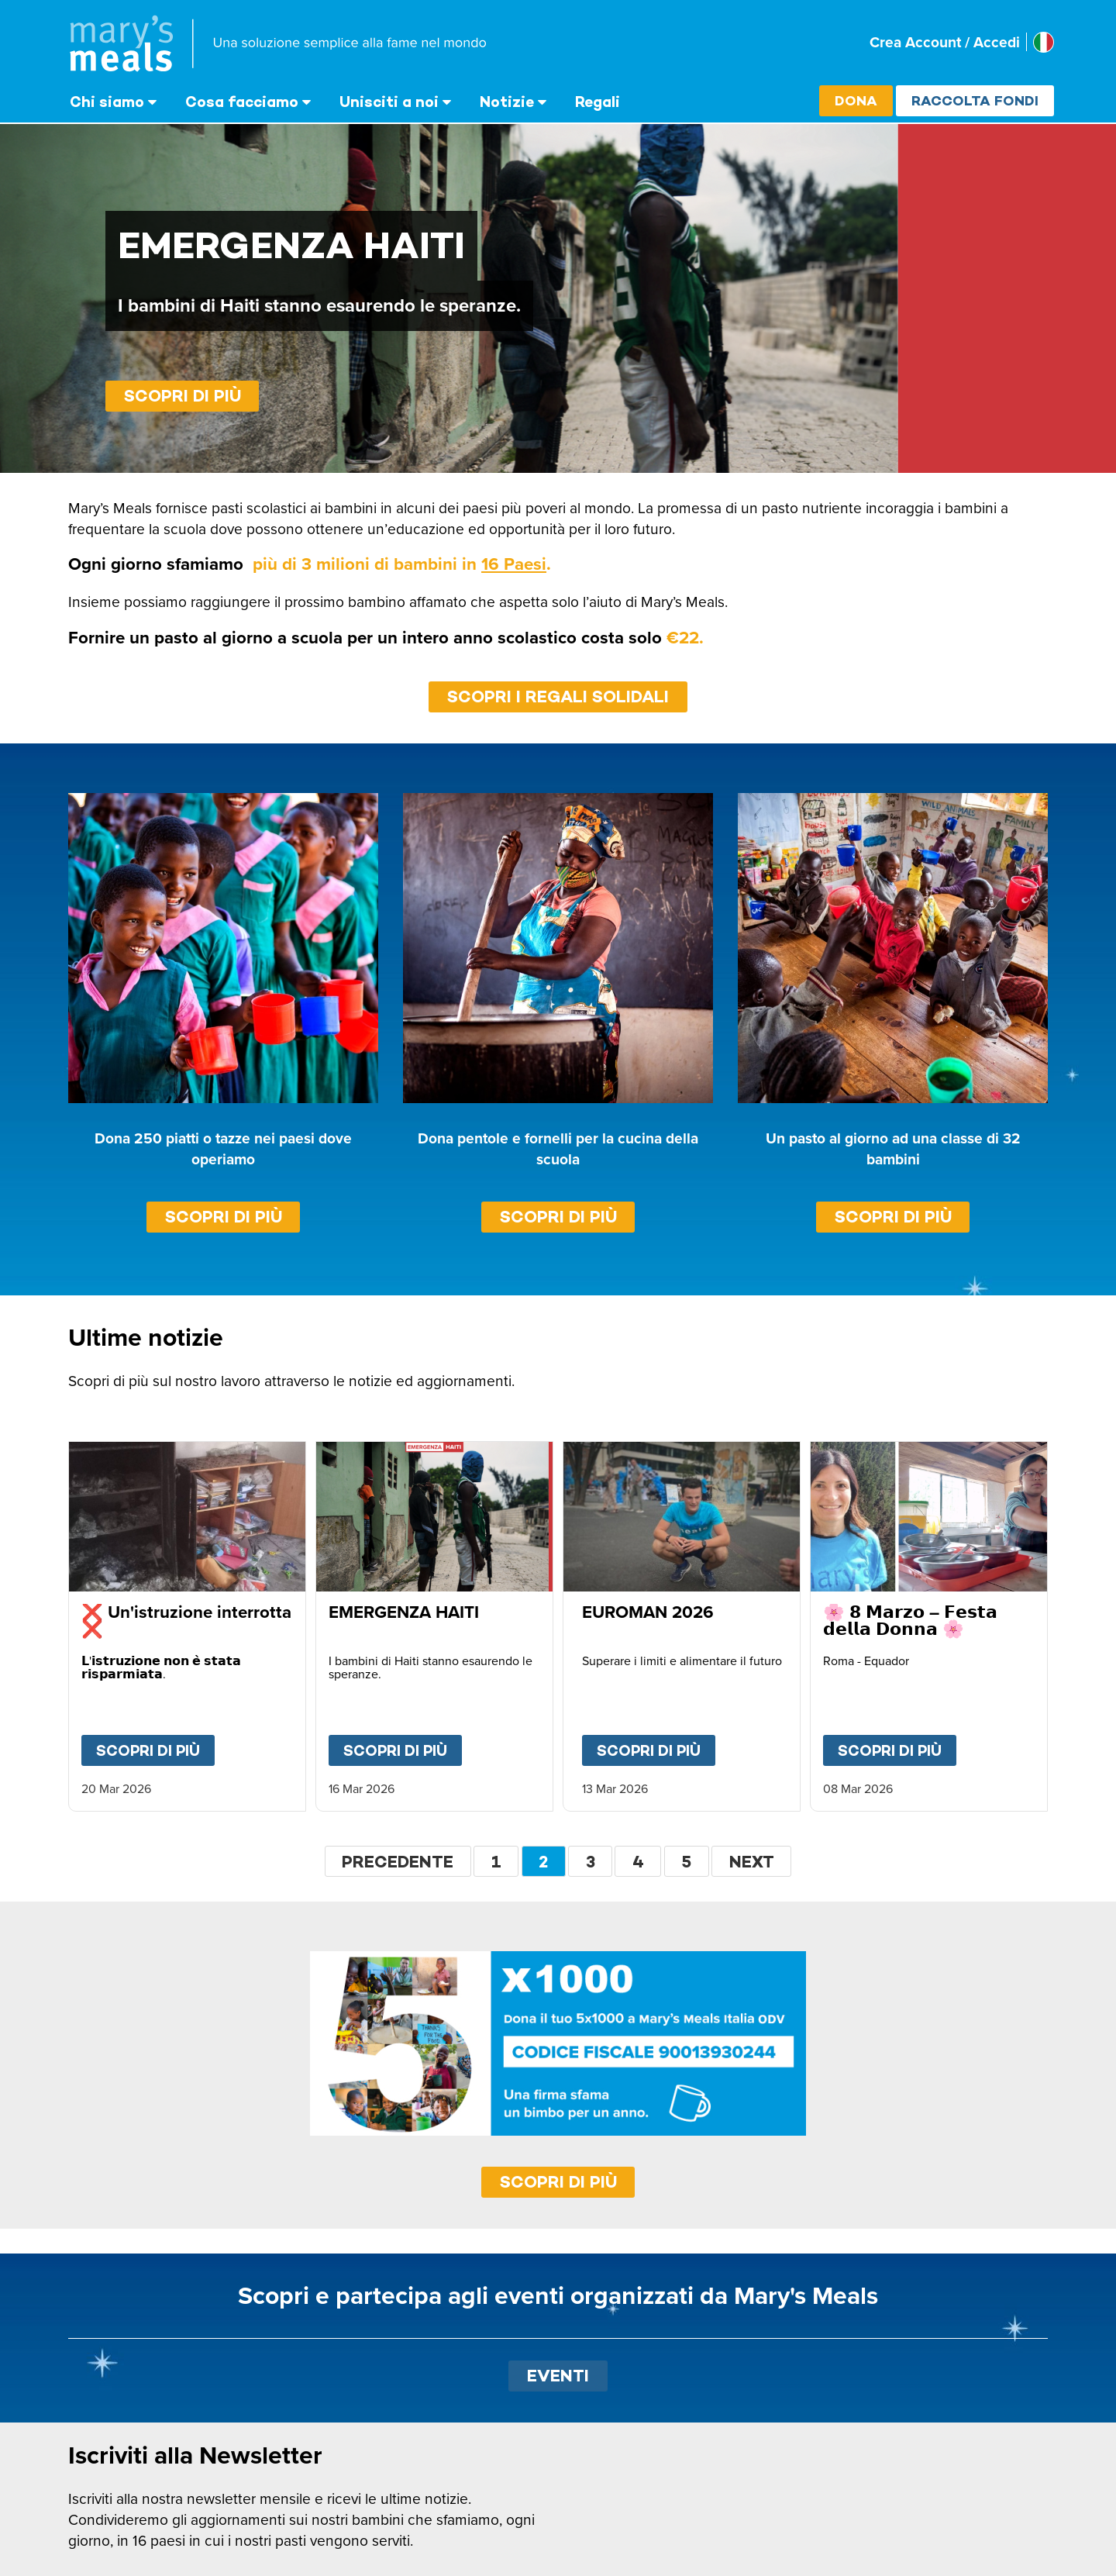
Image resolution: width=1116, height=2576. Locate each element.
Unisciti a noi (389, 101)
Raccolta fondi (974, 100)
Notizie (507, 101)
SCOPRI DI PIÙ (558, 2181)
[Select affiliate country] (1043, 42)
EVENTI (558, 2375)
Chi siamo (107, 101)
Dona (856, 100)
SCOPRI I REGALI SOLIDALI (558, 696)
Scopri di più (182, 395)
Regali (597, 101)
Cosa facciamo (241, 101)
